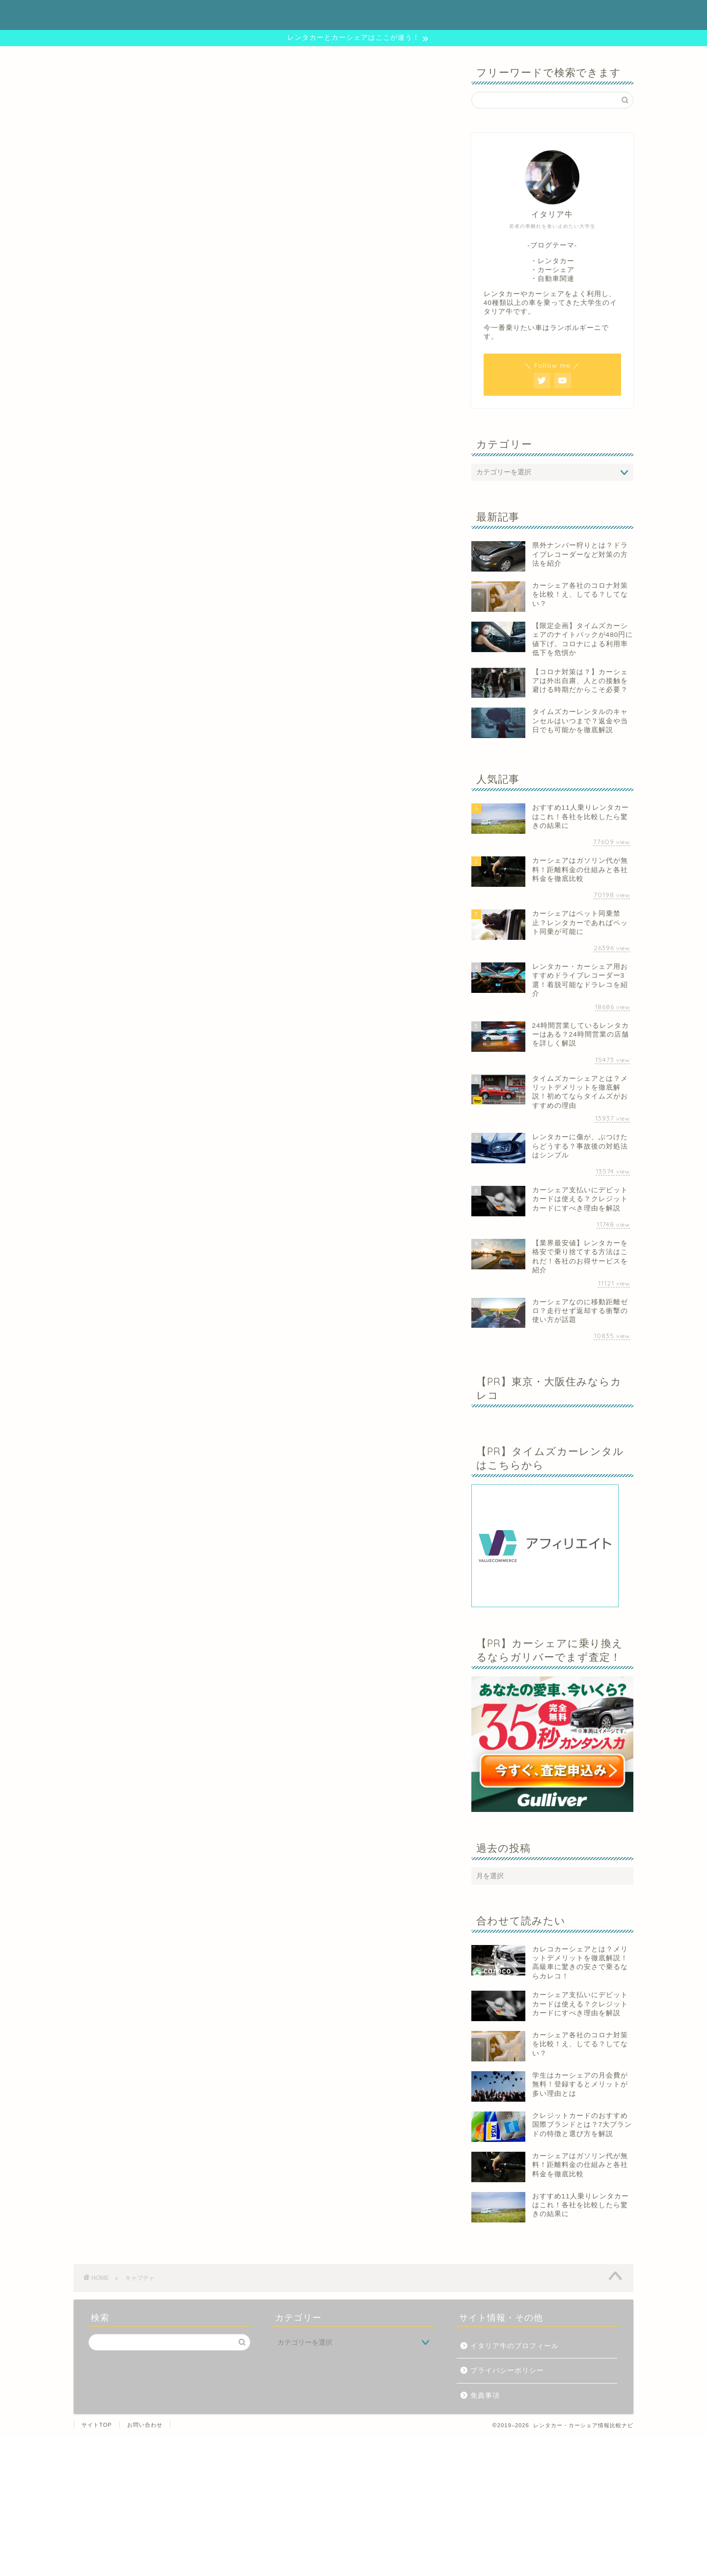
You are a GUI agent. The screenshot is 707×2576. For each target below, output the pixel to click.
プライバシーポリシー (507, 2370)
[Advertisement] (294, 2505)
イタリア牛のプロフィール (514, 2346)
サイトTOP (97, 2425)
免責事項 (485, 2395)
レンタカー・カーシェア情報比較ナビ (353, 14)
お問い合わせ (145, 2425)
